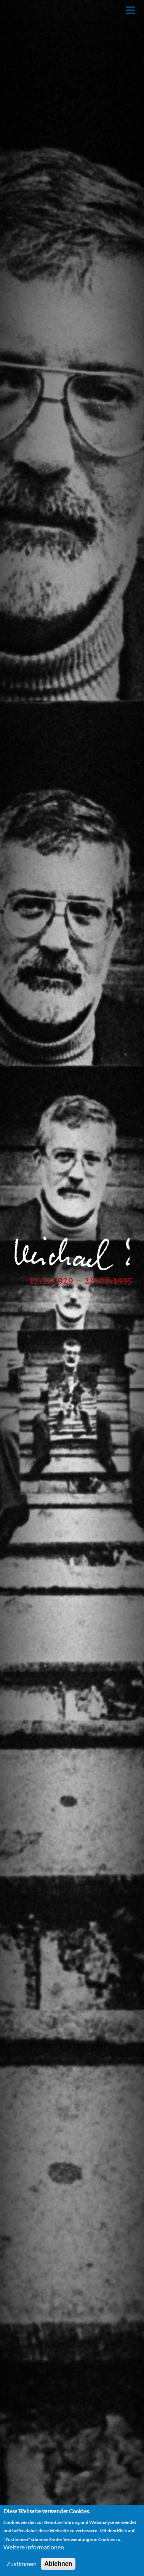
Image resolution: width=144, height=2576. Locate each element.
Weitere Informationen (33, 2547)
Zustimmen (21, 2563)
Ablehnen (58, 2563)
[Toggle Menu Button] (130, 10)
